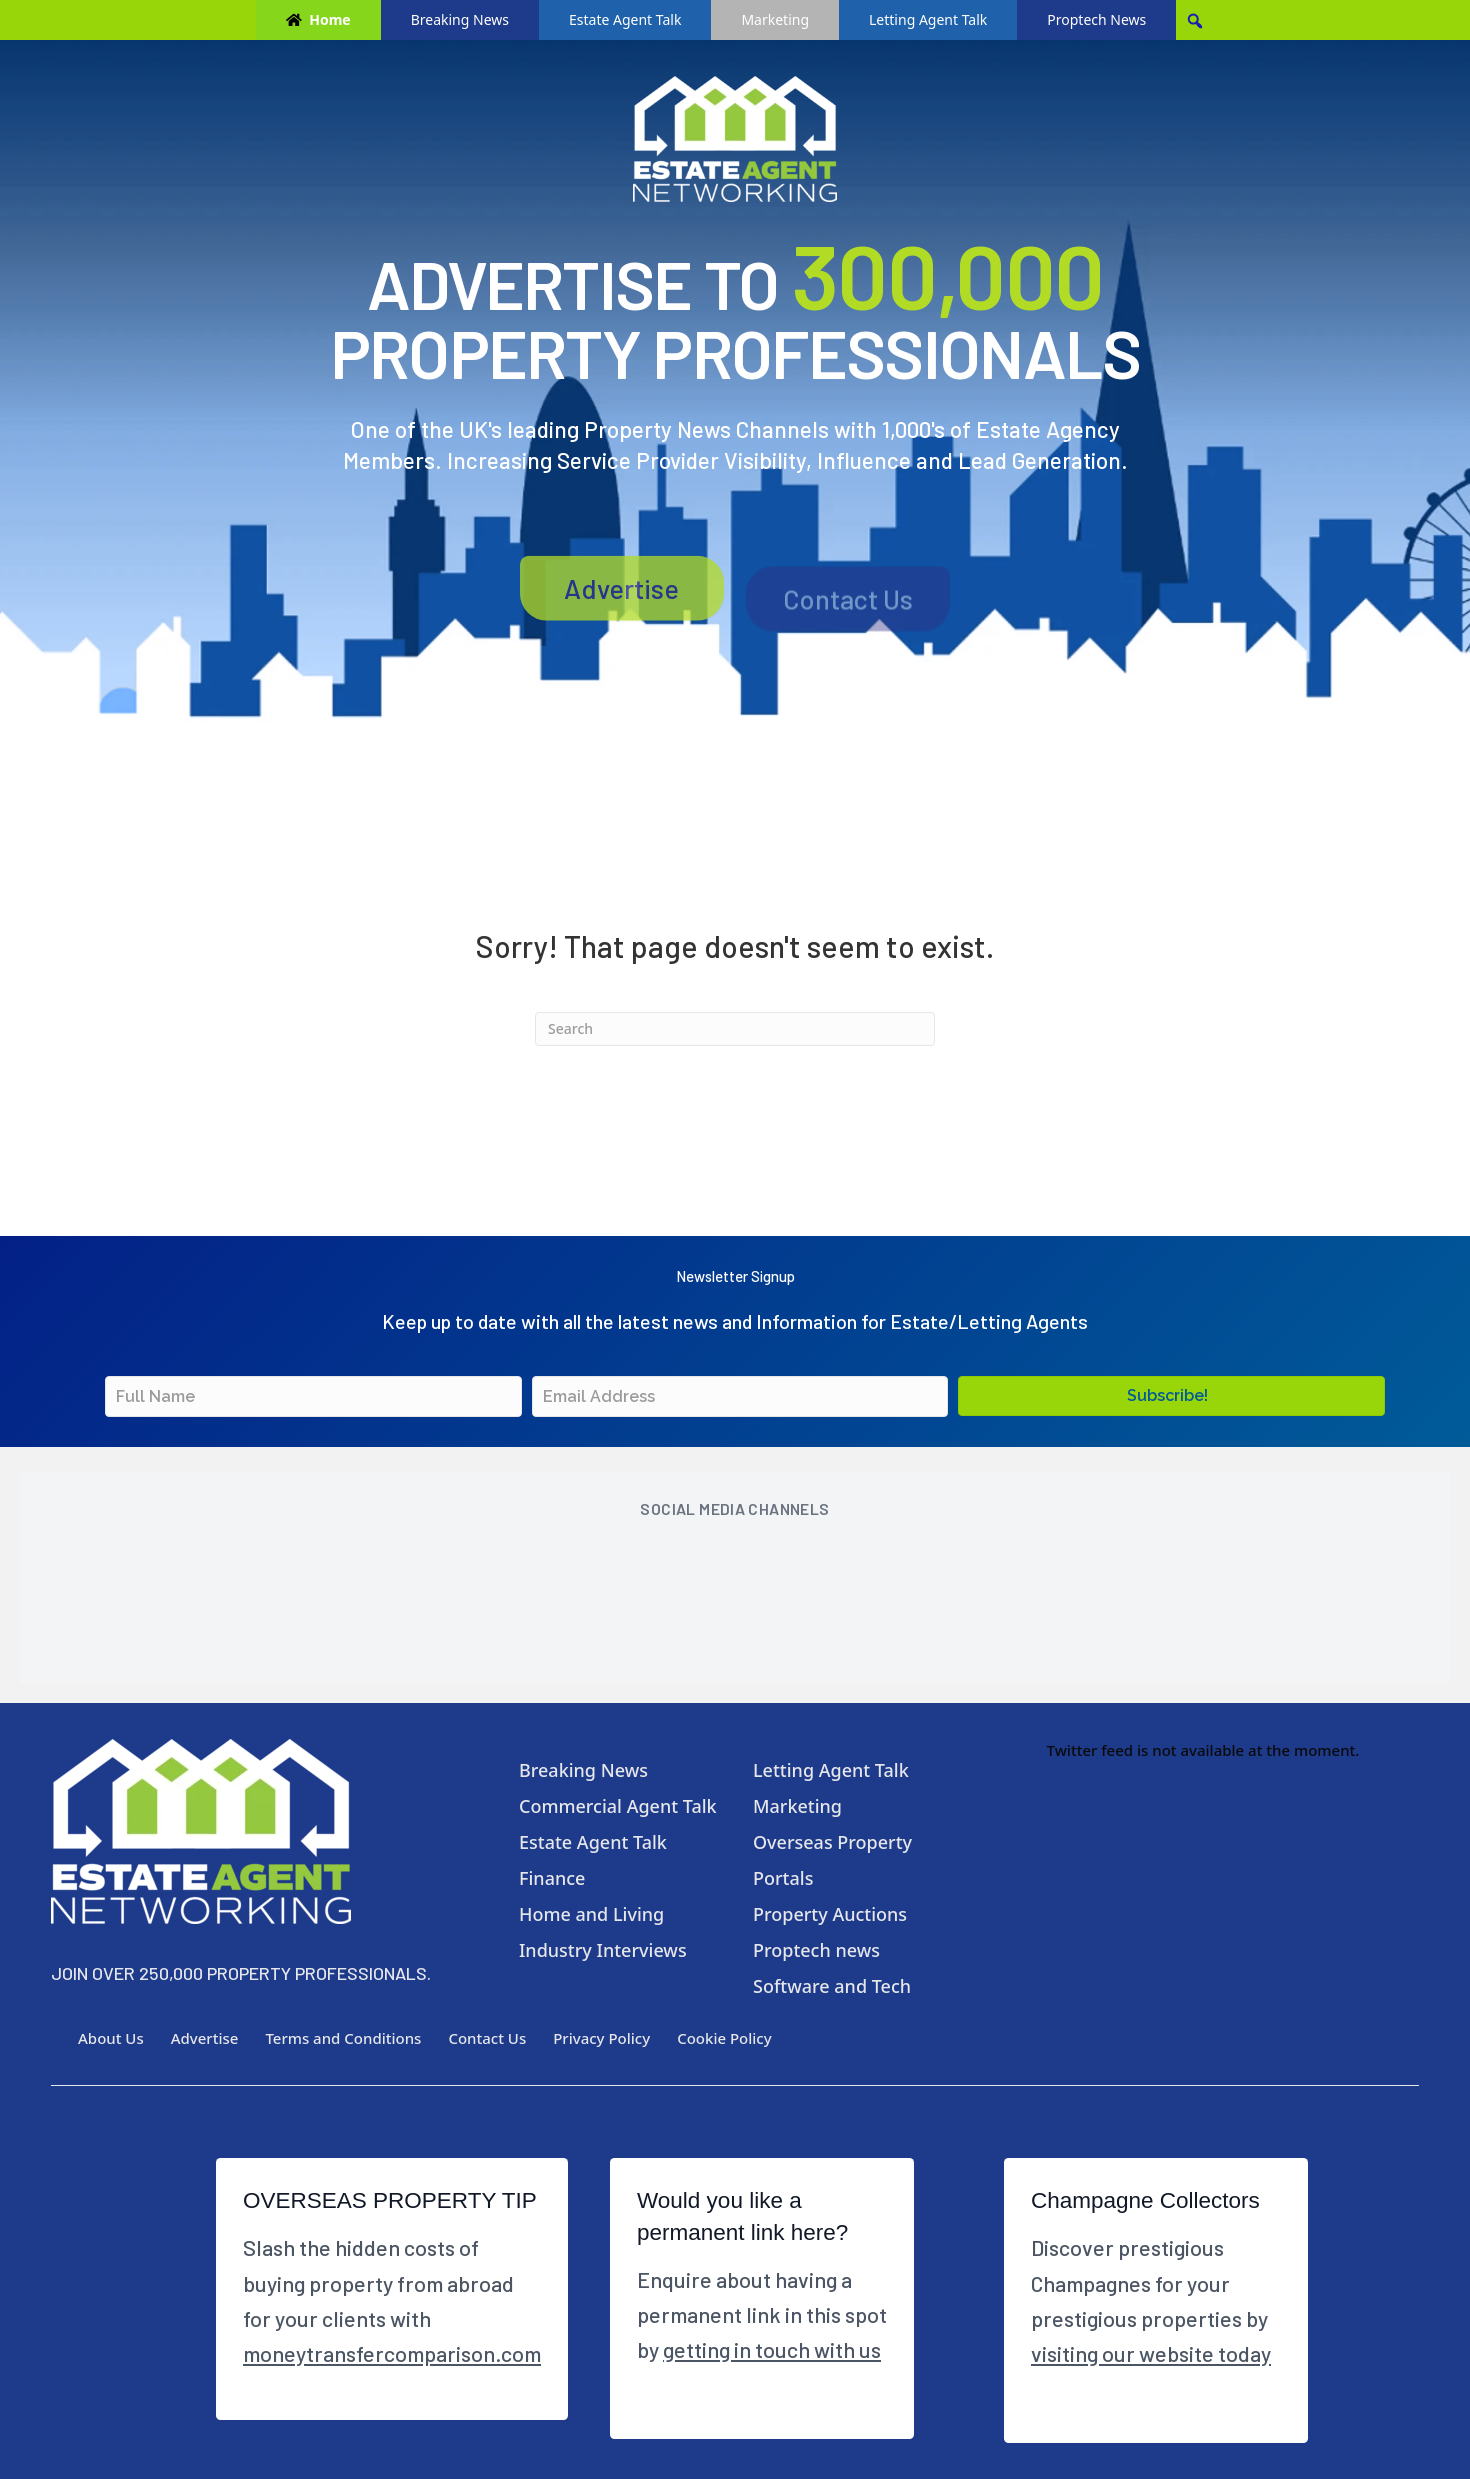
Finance (552, 1878)
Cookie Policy (724, 2038)
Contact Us (848, 613)
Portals (783, 1878)
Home (329, 19)
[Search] (735, 1029)
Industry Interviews (603, 1950)
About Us (111, 2038)
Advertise (621, 611)
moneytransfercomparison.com (392, 2353)
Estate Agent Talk (625, 19)
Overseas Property (832, 1842)
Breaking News (460, 19)
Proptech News (1096, 19)
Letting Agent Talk (928, 19)
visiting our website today (1151, 2353)
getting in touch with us (772, 2349)
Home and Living (591, 1914)
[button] (1171, 1396)
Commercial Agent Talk (618, 1806)
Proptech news (816, 1950)
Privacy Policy (601, 2038)
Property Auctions (830, 1914)
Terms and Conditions (343, 2038)
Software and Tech (832, 1986)
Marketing (775, 19)
